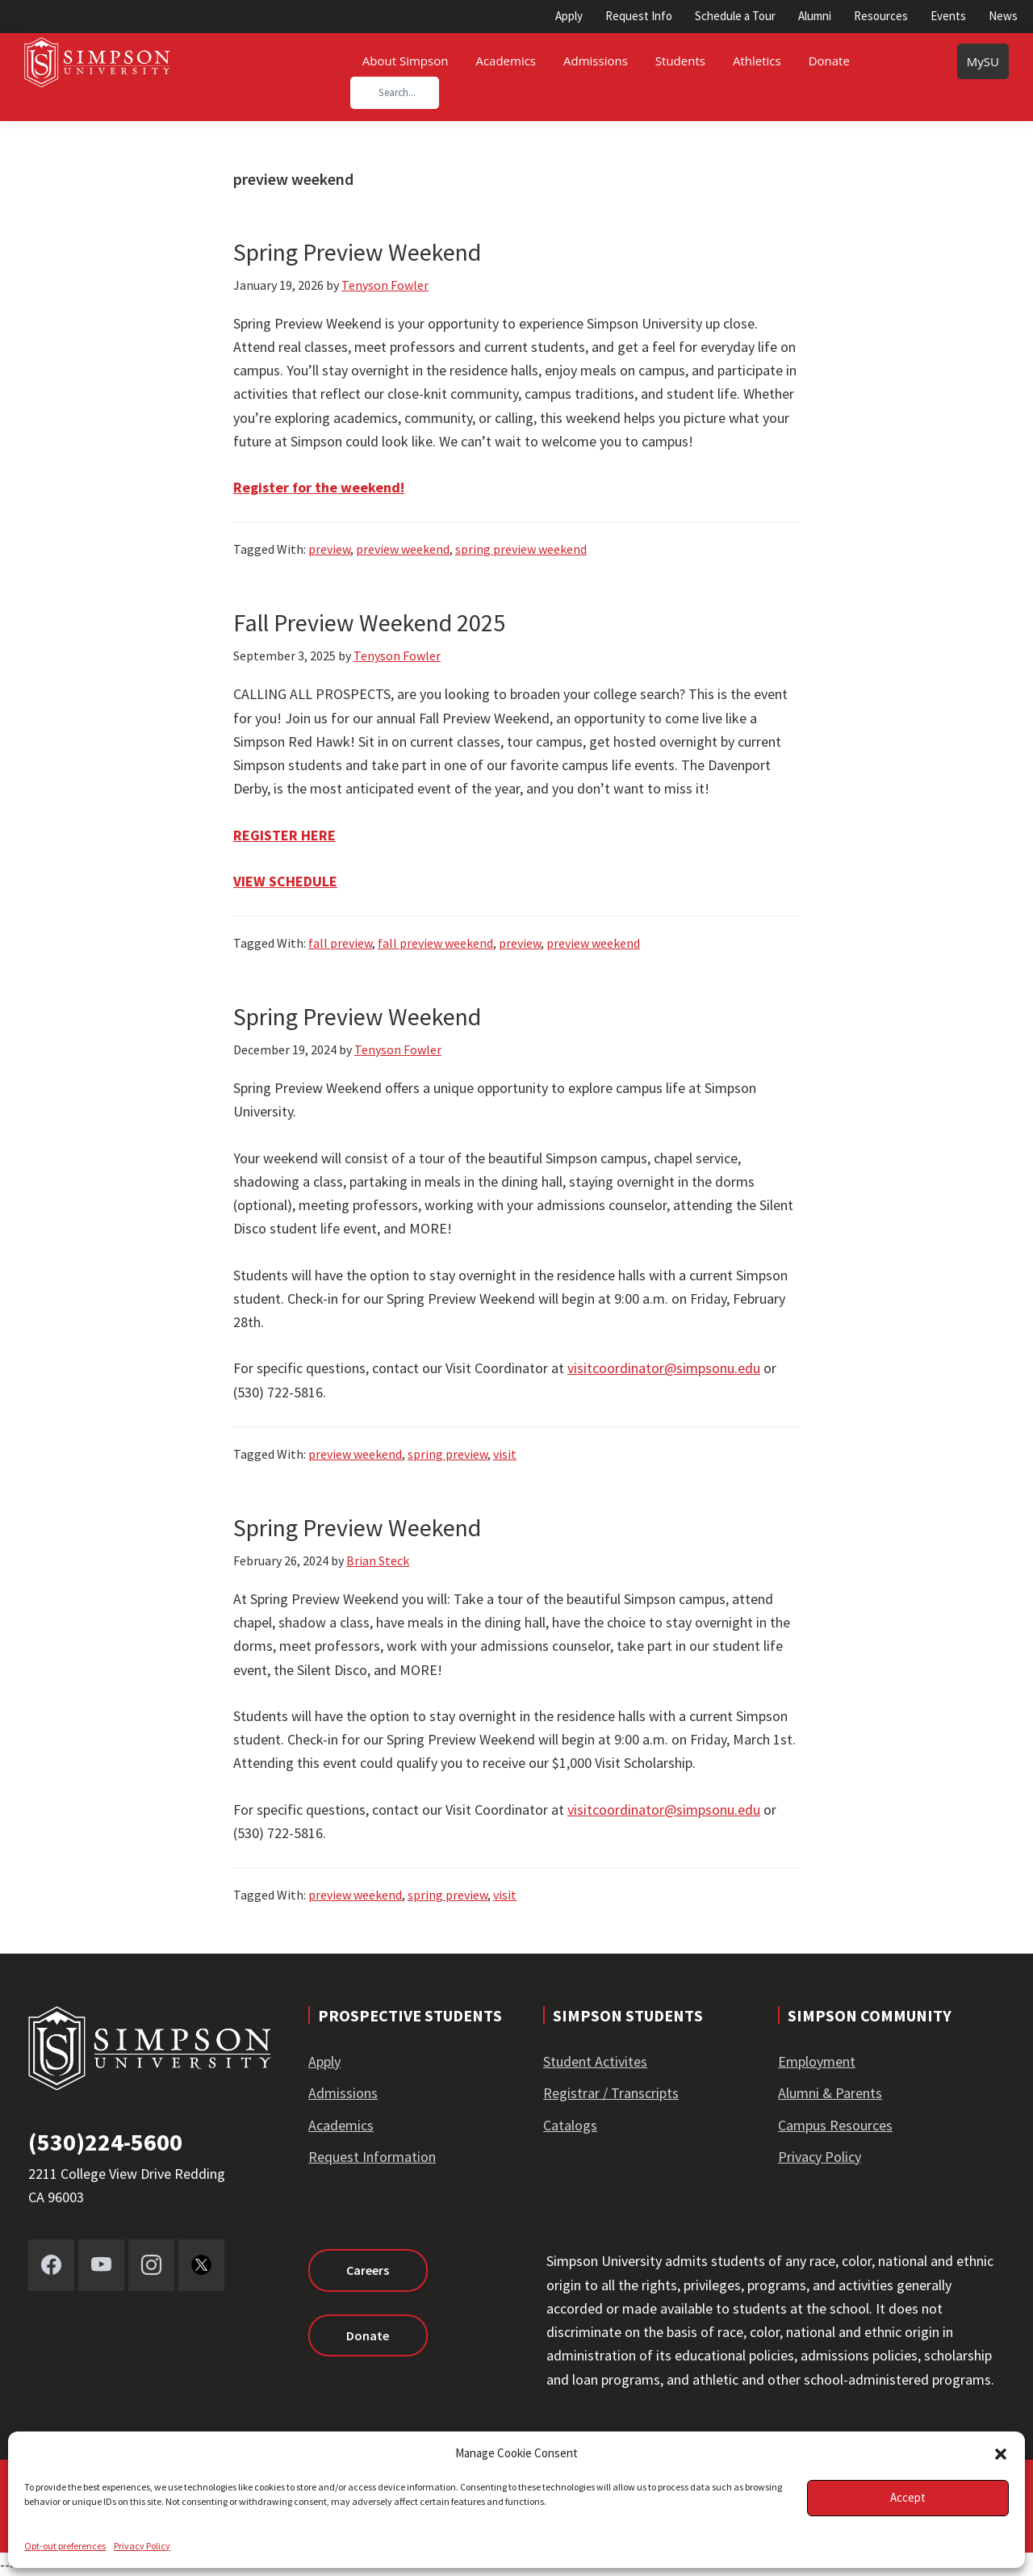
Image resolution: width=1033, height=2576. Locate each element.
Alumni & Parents (830, 2093)
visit (504, 1454)
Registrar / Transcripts (611, 2093)
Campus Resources (835, 2125)
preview (329, 549)
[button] (1001, 2454)
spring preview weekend (521, 549)
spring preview (447, 1454)
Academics (341, 2125)
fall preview (340, 943)
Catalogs (570, 2125)
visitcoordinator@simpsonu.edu (663, 1809)
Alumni (814, 15)
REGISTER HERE (284, 835)
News (1003, 15)
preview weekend (403, 549)
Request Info (638, 15)
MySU (983, 61)
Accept (908, 2497)
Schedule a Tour (735, 15)
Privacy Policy (142, 2546)
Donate (367, 2335)
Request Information (372, 2156)
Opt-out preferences (65, 2546)
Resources (881, 15)
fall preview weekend (435, 943)
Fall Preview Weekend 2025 (369, 622)
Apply (569, 15)
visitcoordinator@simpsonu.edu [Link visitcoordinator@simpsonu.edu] (663, 1368)
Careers (367, 2270)
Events (948, 15)
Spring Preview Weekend (357, 252)
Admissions (343, 2093)
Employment (816, 2061)
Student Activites (595, 2061)
